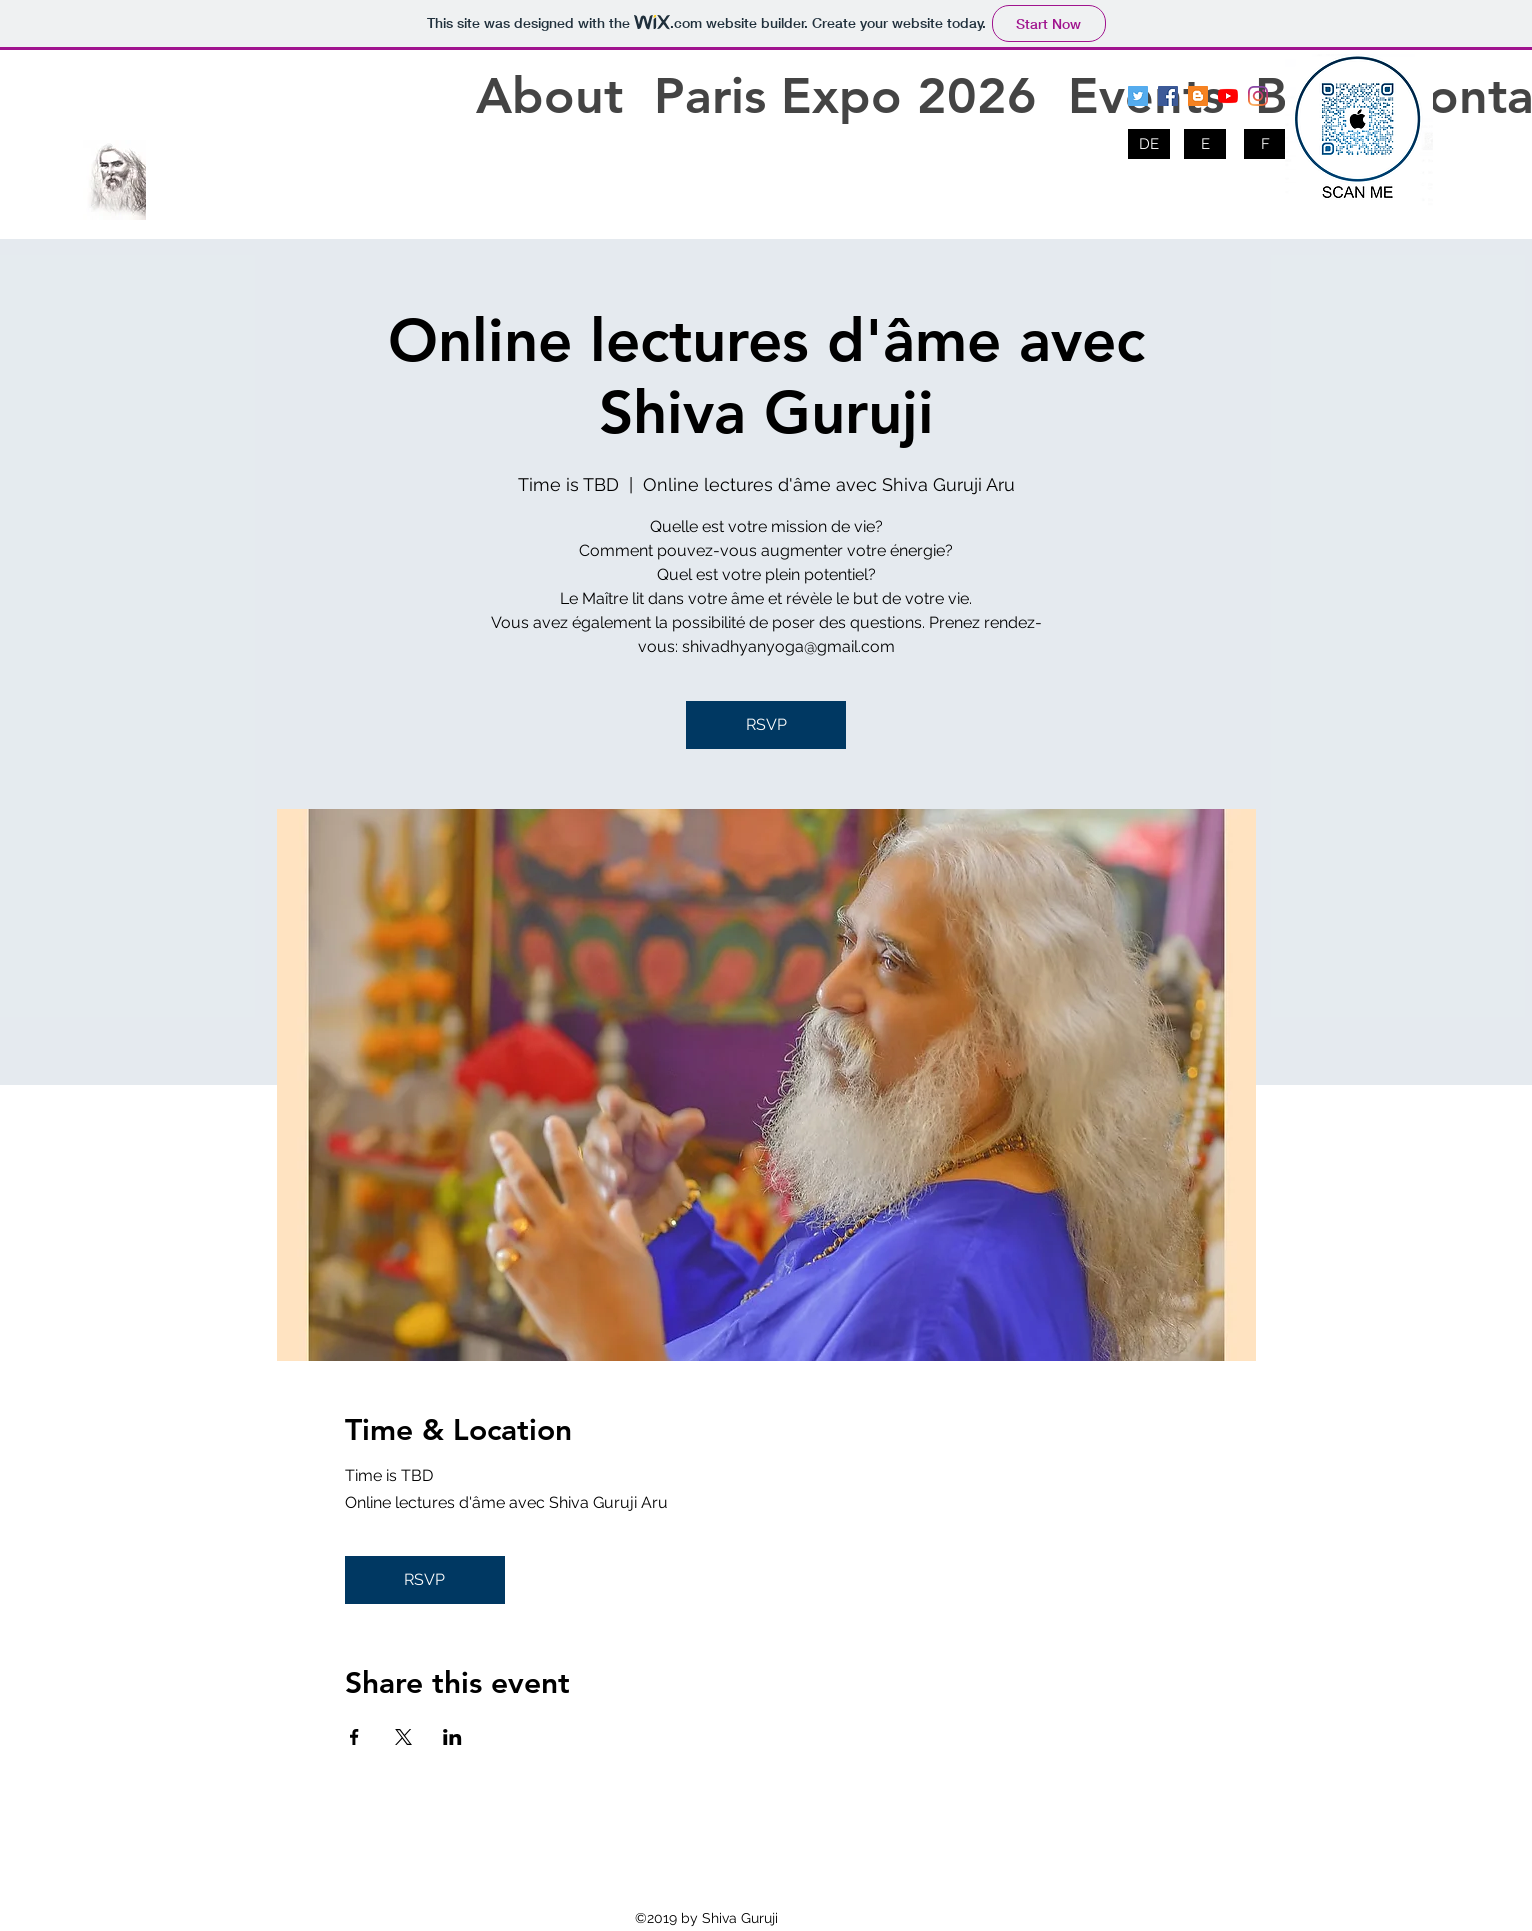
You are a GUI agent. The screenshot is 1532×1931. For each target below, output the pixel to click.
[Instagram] (1258, 96)
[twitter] (1138, 96)
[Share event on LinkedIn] (452, 1737)
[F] (1265, 144)
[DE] (1149, 144)
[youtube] (1228, 96)
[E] (1205, 144)
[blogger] (1198, 96)
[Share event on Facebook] (354, 1737)
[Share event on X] (403, 1737)
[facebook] (1168, 96)
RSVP (766, 724)
